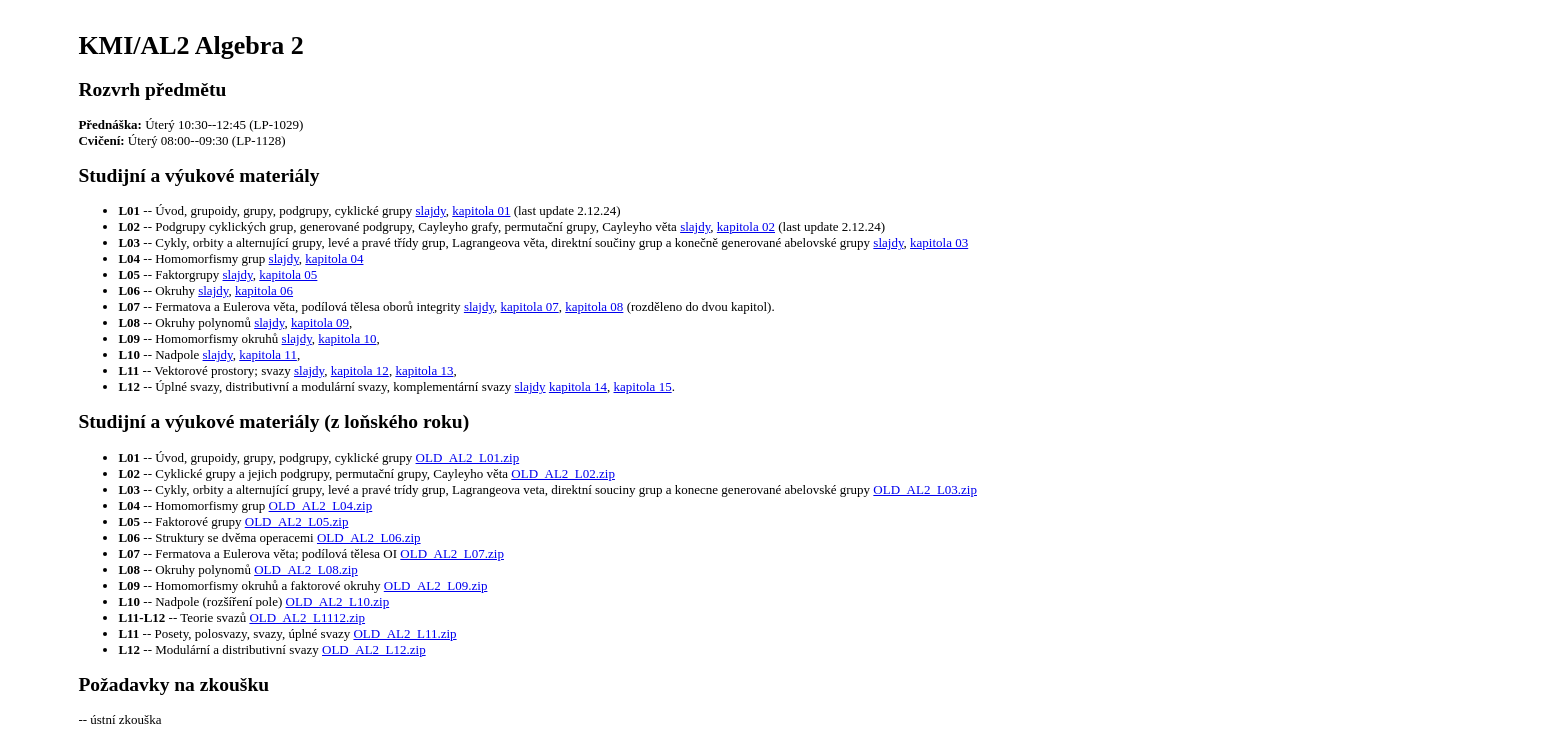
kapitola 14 (578, 386)
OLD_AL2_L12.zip (374, 649)
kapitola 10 (347, 338)
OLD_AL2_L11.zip (404, 633)
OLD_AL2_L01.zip (468, 457)
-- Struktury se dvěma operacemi (217, 537)
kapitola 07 (530, 306)
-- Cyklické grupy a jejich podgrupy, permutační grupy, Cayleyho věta (314, 473)
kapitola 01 (481, 210)
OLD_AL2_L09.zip (436, 585)
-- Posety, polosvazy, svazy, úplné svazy (235, 633)
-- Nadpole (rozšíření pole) (201, 601)
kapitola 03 (939, 242)
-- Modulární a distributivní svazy (220, 649)
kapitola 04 (334, 258)
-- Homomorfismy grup (193, 505)
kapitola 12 (360, 370)
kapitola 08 (594, 306)
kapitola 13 (424, 370)
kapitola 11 (268, 354)
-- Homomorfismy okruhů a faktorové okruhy (250, 585)
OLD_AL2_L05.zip (297, 521)
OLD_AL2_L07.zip (452, 553)
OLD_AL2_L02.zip (563, 473)
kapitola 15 (643, 386)
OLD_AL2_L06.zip (369, 537)
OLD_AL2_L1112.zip (307, 617)
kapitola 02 (746, 226)
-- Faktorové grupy (181, 521)
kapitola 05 (288, 274)
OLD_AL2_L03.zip (925, 489)
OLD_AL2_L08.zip (306, 569)
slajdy (431, 210)
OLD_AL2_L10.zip (338, 601)
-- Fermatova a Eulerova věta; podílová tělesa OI (259, 553)
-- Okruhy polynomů (186, 569)
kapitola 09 (320, 322)
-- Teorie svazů (183, 617)
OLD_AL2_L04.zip (321, 505)
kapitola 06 (264, 290)
